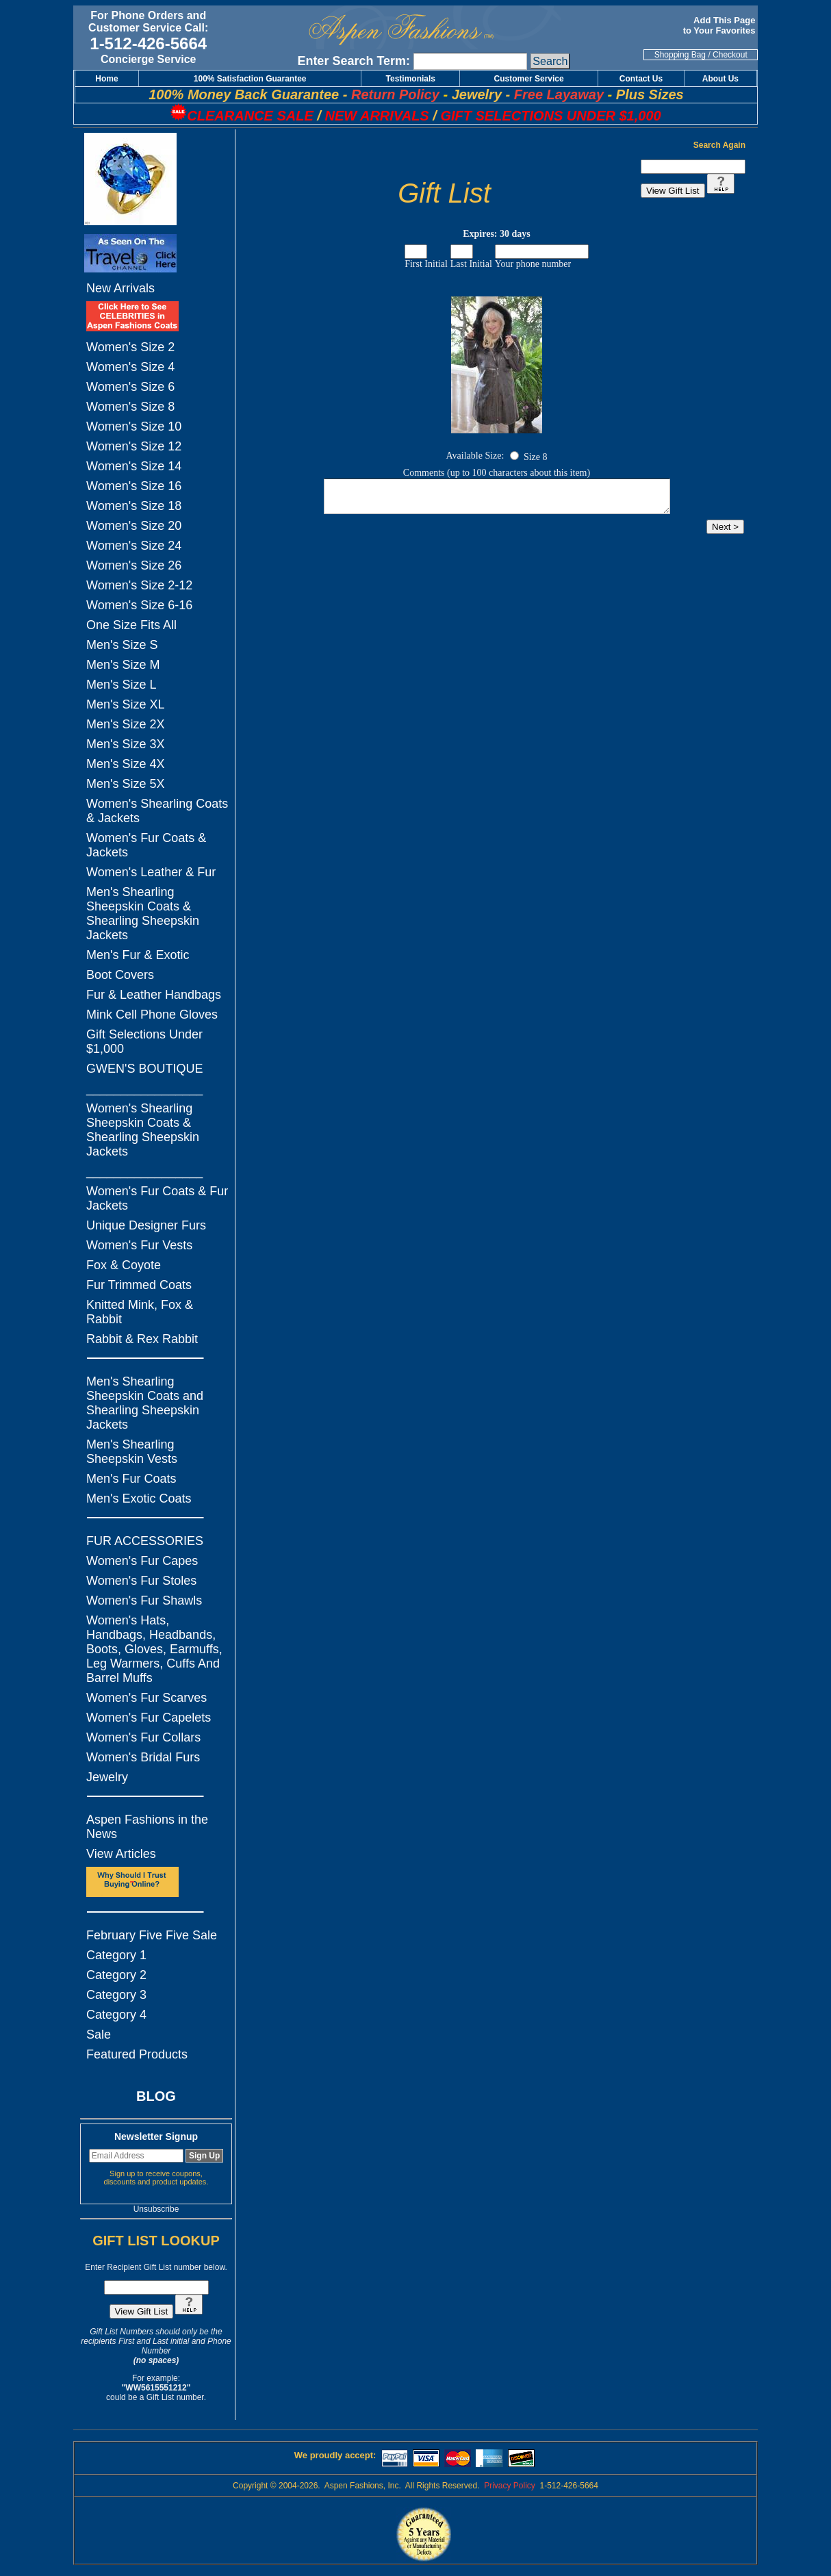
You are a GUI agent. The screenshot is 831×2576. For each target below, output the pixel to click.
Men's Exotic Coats (139, 1498)
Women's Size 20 (133, 526)
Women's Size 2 (130, 347)
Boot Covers (120, 975)
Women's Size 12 (133, 446)
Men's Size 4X (125, 764)
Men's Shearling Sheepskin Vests (131, 1452)
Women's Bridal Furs (143, 1757)
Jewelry (107, 1777)
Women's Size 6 (130, 387)
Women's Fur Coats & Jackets (146, 845)
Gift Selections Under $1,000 (144, 1042)
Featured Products (137, 2054)
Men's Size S (121, 645)
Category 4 (116, 2015)
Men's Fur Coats (131, 1478)
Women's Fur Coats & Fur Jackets (157, 1198)
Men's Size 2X (125, 724)
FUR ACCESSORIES (144, 1541)
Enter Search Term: (353, 61)
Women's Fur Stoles (141, 1580)
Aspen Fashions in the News (147, 1827)
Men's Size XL (125, 704)
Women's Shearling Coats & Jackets (157, 811)
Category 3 (116, 1995)
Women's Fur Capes (142, 1561)
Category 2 (116, 1975)
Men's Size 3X (125, 744)
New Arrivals (120, 288)
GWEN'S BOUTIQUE (144, 1068)
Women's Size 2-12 (139, 585)
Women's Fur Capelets (148, 1717)
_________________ (144, 1088)
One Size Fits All (131, 625)
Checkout (730, 55)
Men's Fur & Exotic (137, 955)
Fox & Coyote (123, 1265)
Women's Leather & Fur (151, 872)
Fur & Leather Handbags (153, 995)
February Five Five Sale (151, 1935)
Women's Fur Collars (143, 1737)
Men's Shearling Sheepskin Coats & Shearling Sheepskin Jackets (142, 913)
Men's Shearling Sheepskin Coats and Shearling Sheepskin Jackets (144, 1403)
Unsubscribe (156, 2209)
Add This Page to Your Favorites (720, 25)
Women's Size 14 (133, 466)
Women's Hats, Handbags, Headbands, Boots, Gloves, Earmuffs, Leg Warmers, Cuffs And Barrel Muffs (154, 1649)
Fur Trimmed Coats (139, 1285)
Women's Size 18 (133, 506)
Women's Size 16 (133, 486)
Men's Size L (121, 684)
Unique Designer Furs (146, 1225)
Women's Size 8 (130, 406)
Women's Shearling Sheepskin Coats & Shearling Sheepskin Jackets (142, 1129)
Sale (98, 2034)
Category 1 (116, 1955)
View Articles (121, 1854)
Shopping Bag (680, 55)
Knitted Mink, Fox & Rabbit (139, 1312)
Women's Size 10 (133, 426)
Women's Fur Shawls (144, 1600)
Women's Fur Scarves (146, 1698)
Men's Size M (122, 665)
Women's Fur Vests (139, 1245)
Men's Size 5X (125, 784)
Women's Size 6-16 (139, 605)
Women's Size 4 (130, 367)
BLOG (156, 2096)
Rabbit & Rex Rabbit (142, 1339)
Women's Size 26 (133, 565)
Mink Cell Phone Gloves (152, 1014)
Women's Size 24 (133, 545)
